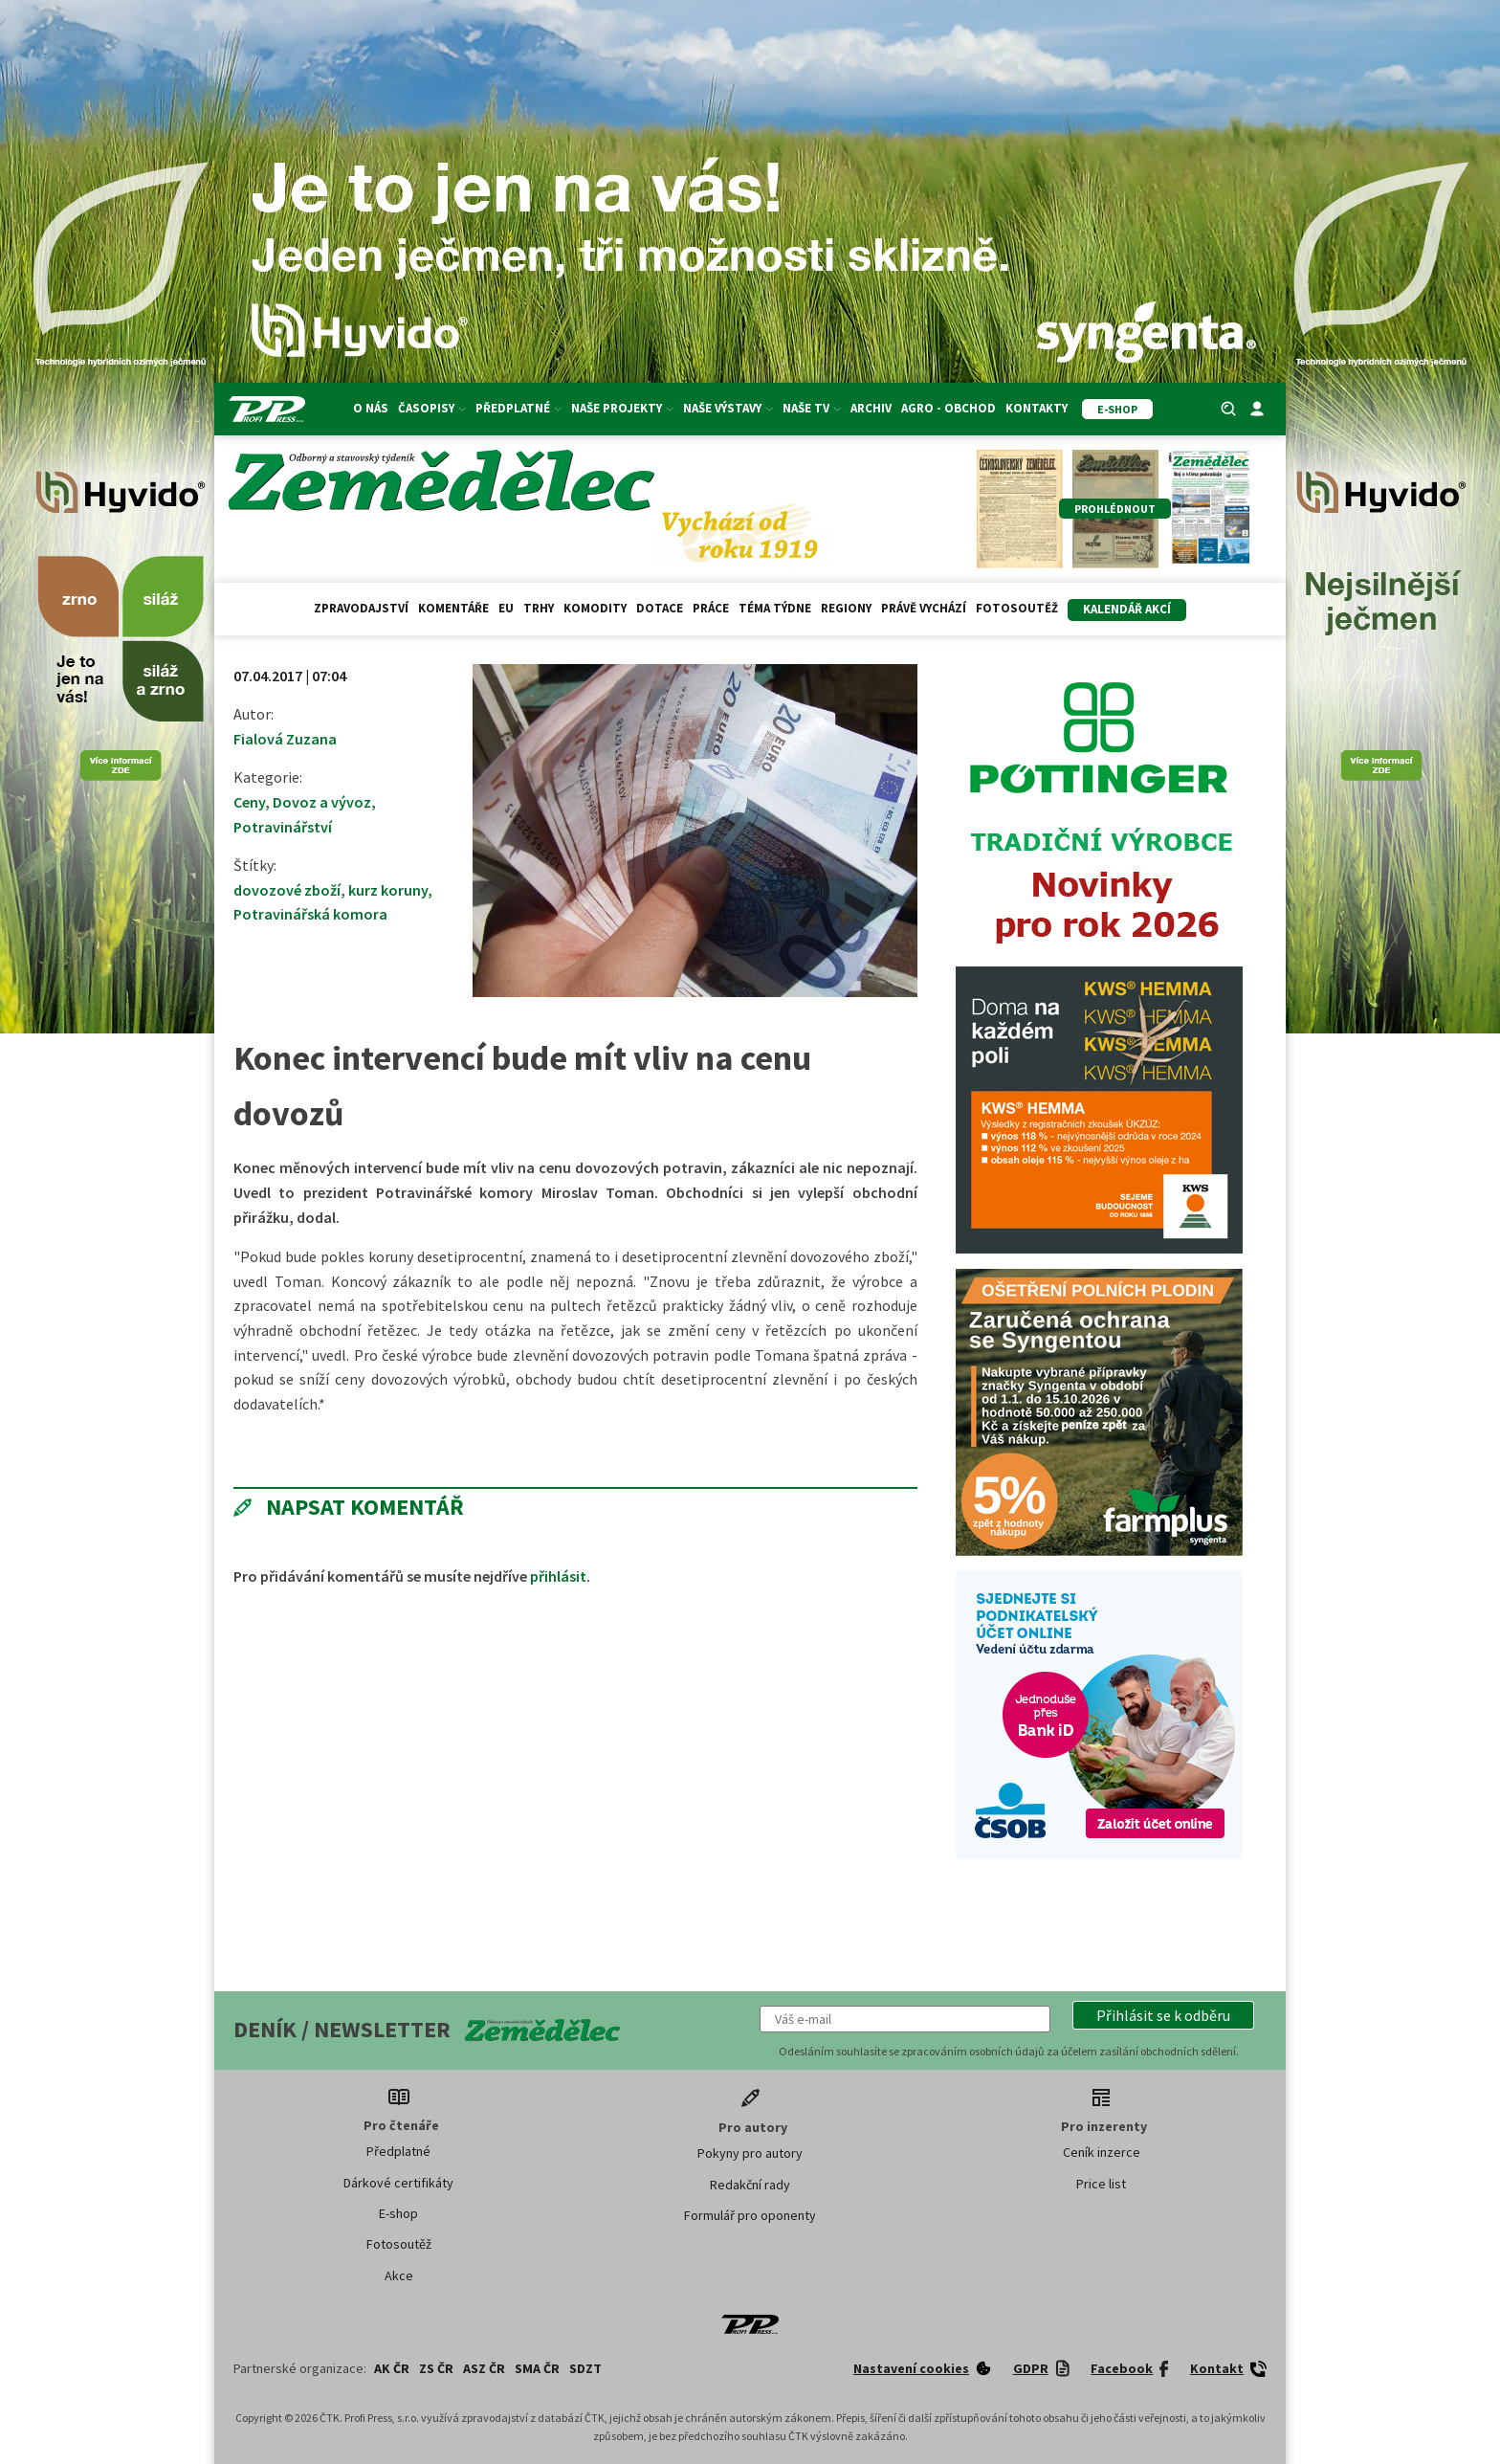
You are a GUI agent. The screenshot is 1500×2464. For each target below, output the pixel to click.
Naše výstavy (728, 408)
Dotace (659, 608)
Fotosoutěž (1017, 608)
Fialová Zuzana (285, 738)
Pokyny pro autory (750, 2153)
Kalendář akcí (1127, 609)
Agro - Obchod (948, 408)
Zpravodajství (361, 608)
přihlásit (558, 1576)
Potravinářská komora (310, 913)
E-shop (398, 2213)
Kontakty (1036, 408)
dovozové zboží (287, 889)
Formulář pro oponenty (750, 2215)
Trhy (538, 608)
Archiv (871, 408)
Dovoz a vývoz (322, 801)
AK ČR (391, 2368)
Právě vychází (923, 608)
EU (506, 608)
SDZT (585, 2368)
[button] (1163, 2015)
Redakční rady (750, 2184)
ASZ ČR (484, 2368)
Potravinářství (282, 826)
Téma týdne (775, 608)
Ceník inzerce (1101, 2152)
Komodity (595, 608)
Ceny (249, 801)
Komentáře (453, 608)
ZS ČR (436, 2368)
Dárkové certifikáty (398, 2182)
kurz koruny (388, 889)
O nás (370, 408)
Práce (711, 608)
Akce (399, 2275)
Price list (1101, 2183)
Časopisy (432, 408)
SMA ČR (537, 2368)
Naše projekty (622, 408)
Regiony (846, 608)
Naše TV (812, 408)
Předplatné (518, 408)
